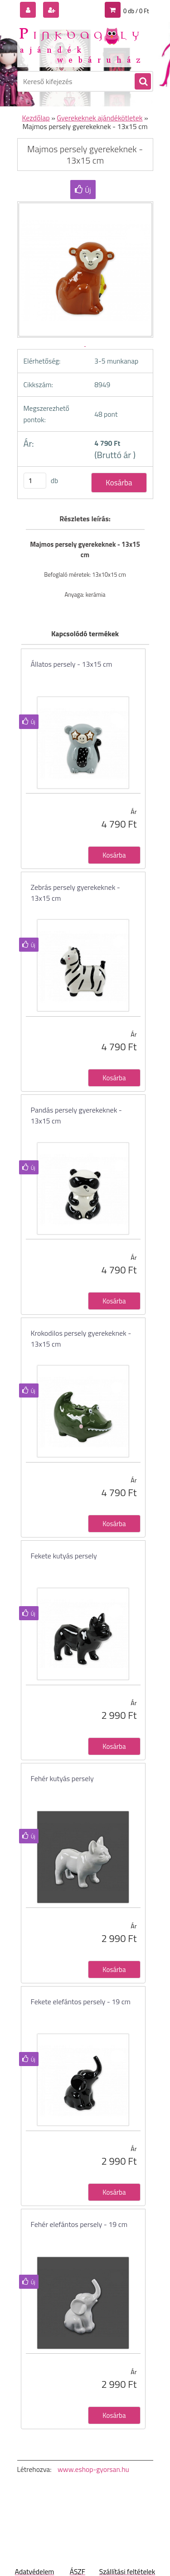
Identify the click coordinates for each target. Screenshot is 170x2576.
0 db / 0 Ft (136, 10)
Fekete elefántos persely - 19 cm (81, 2001)
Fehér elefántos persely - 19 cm (79, 2224)
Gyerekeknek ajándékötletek (99, 117)
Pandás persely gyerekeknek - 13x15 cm (76, 1115)
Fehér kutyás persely (62, 1778)
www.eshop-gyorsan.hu (93, 2469)
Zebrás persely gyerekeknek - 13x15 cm (75, 893)
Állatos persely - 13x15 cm (71, 664)
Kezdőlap (35, 117)
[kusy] (35, 481)
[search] (142, 81)
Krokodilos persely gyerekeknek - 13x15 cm (81, 1338)
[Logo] (79, 44)
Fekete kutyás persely (64, 1555)
